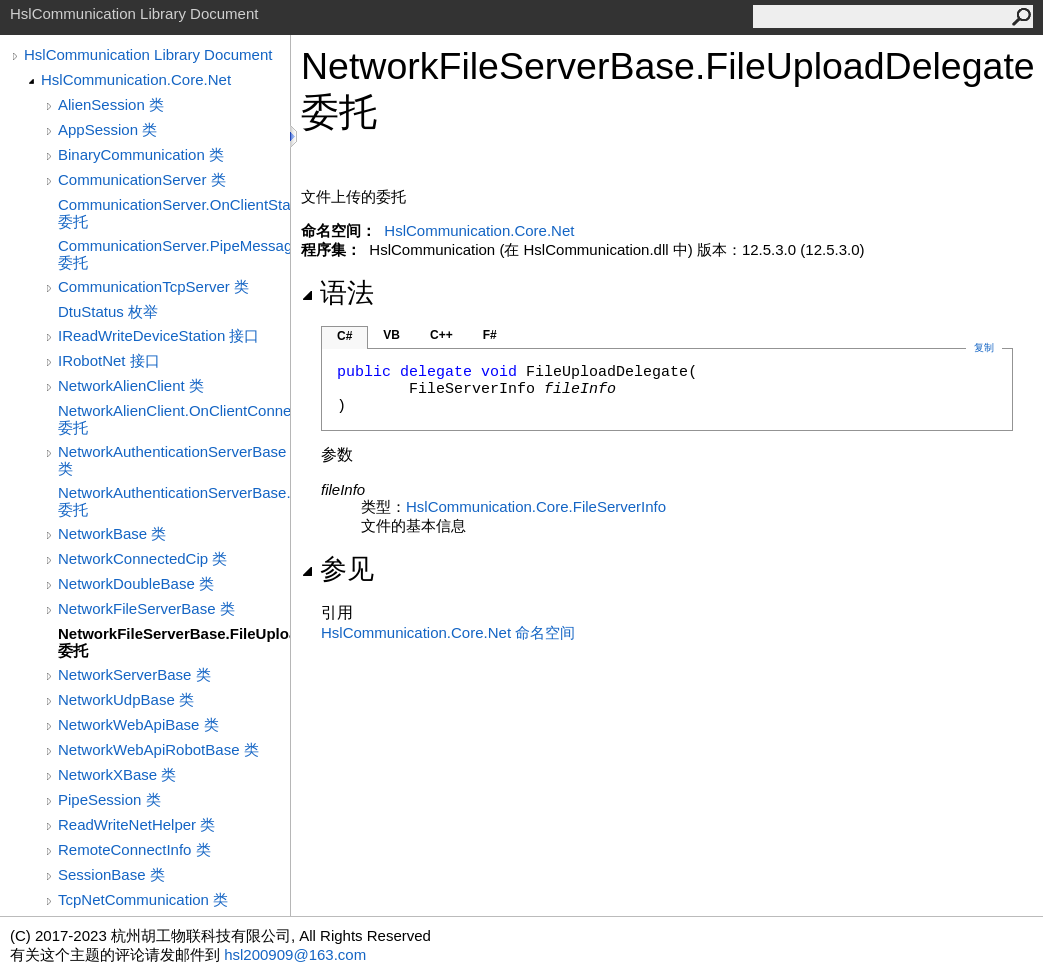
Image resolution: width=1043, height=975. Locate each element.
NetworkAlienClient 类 (131, 385)
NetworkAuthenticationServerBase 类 (172, 460)
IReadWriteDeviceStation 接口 (158, 335)
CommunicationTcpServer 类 (153, 286)
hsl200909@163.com (295, 954)
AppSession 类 (107, 129)
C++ (441, 335)
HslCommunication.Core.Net (136, 79)
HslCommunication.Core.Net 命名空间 (448, 632)
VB (391, 335)
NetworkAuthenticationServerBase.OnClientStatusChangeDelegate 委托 (174, 501)
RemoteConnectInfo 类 (134, 849)
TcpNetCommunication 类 (143, 899)
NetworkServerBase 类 (134, 674)
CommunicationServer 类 (142, 179)
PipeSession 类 (109, 799)
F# (490, 335)
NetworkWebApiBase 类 (138, 724)
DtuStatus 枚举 (108, 311)
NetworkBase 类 (112, 533)
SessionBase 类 (111, 874)
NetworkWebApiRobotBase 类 (158, 749)
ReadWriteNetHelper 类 (136, 824)
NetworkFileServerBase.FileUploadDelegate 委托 (174, 642)
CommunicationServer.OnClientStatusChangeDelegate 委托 (174, 213)
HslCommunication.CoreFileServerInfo (536, 506)
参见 (337, 569)
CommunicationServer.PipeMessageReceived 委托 (174, 254)
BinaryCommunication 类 (141, 154)
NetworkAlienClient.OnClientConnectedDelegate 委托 (174, 419)
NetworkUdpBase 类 (126, 699)
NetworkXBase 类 (117, 774)
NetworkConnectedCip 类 (142, 558)
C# (344, 336)
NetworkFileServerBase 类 (146, 608)
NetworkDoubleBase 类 (136, 583)
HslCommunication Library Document (148, 54)
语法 (337, 293)
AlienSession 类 (111, 104)
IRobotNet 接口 (109, 360)
